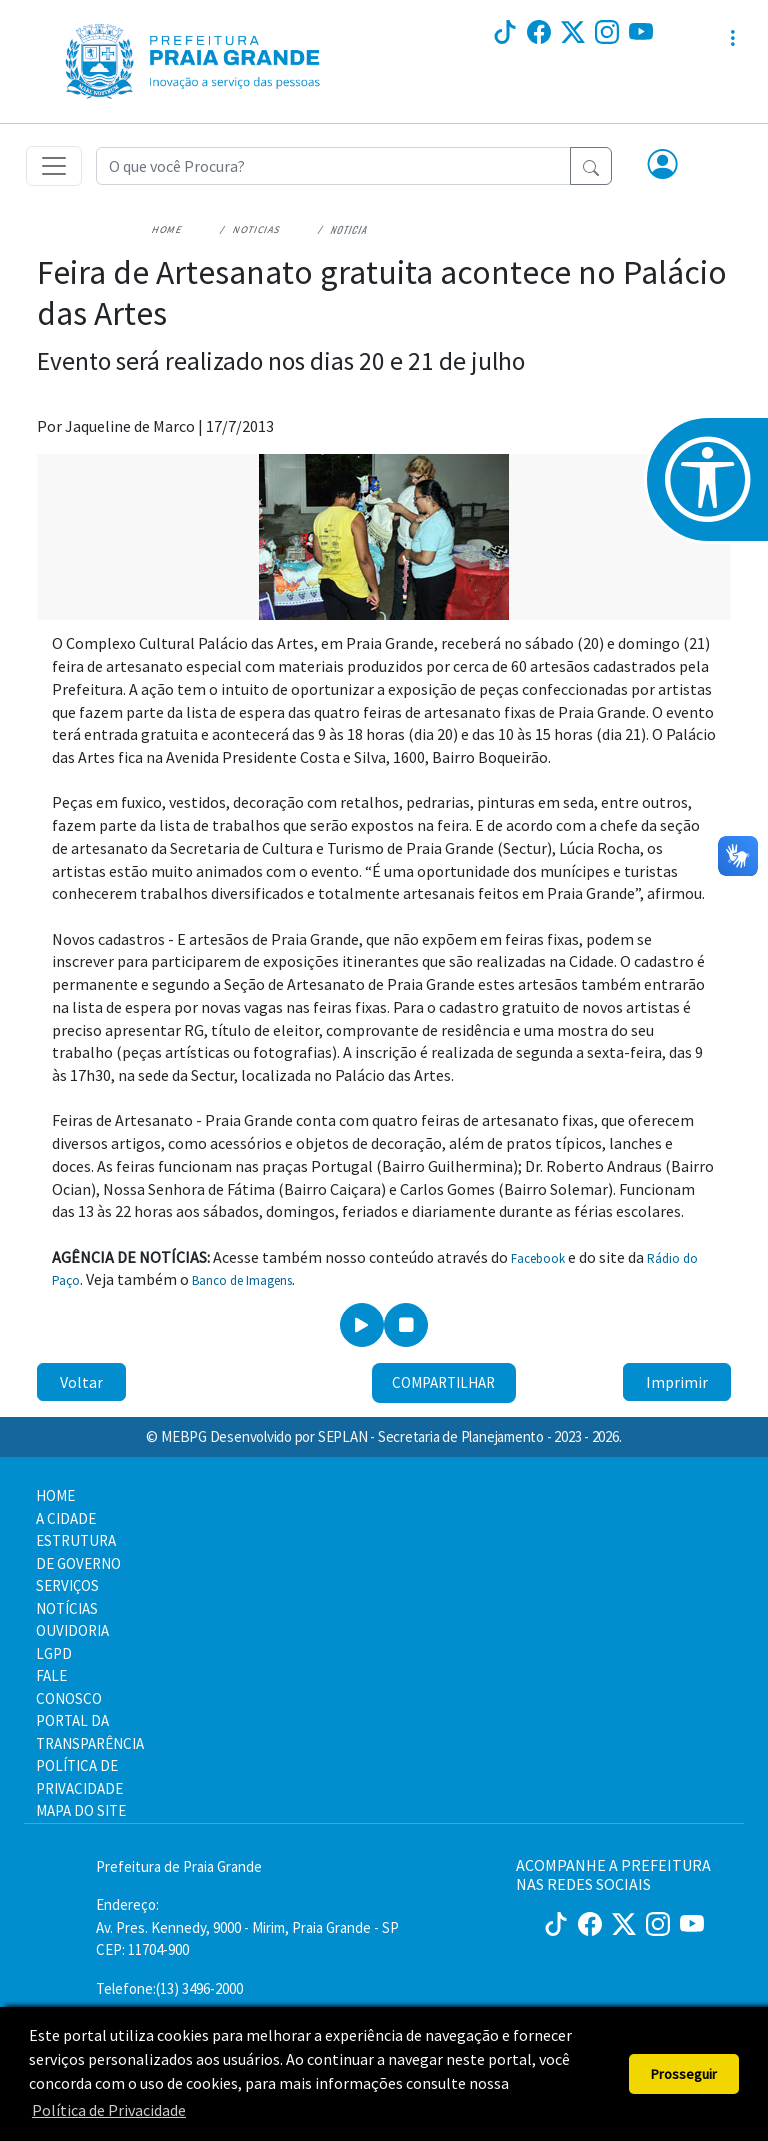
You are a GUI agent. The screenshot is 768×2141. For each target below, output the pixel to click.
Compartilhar (443, 1382)
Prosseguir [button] (684, 2074)
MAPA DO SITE (81, 1810)
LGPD (54, 1653)
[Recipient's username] (333, 166)
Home (167, 229)
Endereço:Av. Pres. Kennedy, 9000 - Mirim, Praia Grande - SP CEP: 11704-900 (247, 1927)
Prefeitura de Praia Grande (179, 1866)
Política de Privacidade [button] (109, 2110)
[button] (663, 166)
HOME (55, 1495)
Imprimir (677, 1382)
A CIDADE (66, 1518)
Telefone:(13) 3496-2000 (169, 1988)
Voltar (81, 1382)
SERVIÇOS (67, 1585)
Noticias (257, 229)
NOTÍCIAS (67, 1608)
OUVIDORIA (72, 1630)
